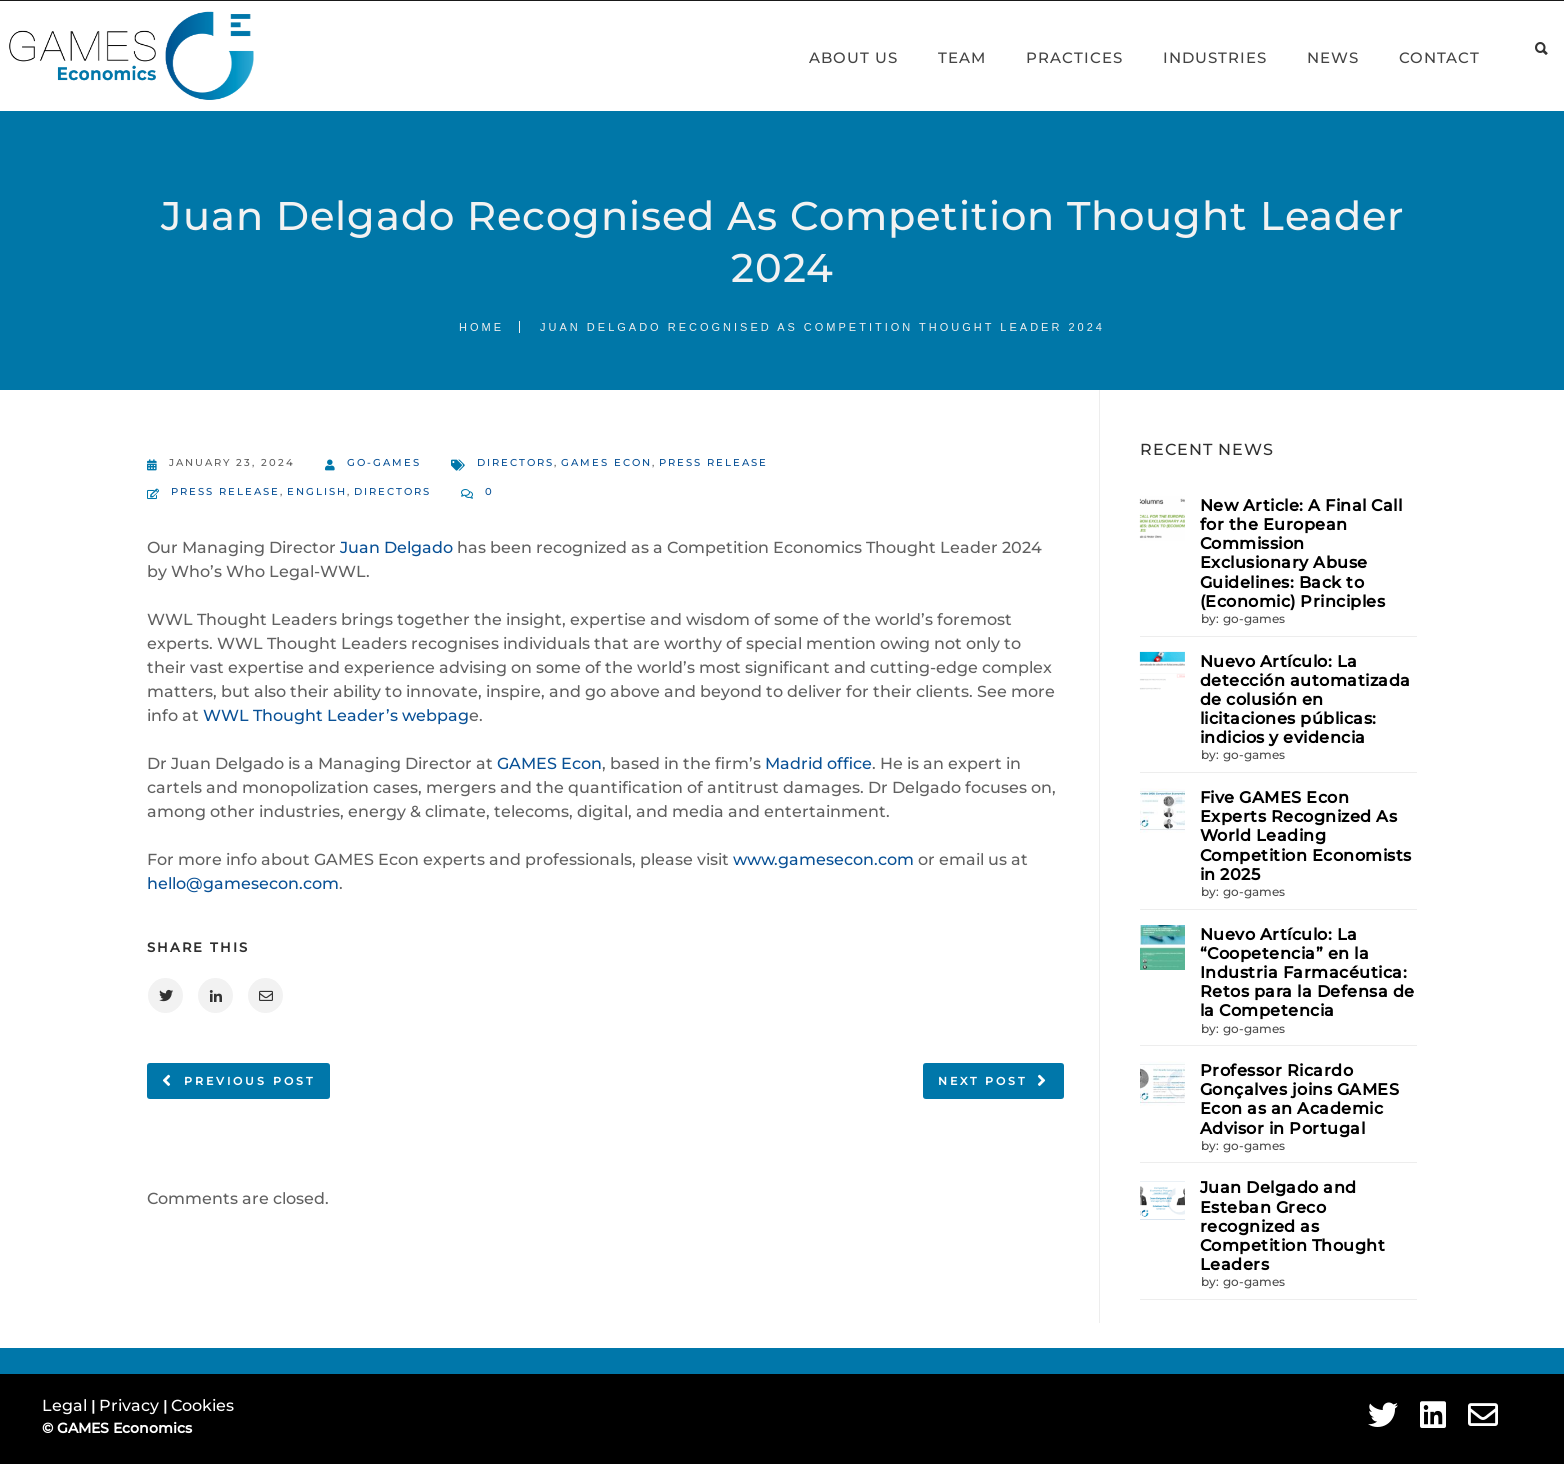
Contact (1416, 57)
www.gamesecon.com (823, 859)
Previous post (249, 1081)
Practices (1051, 57)
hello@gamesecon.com (243, 883)
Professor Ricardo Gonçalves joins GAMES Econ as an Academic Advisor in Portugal (1300, 1099)
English (317, 491)
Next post (982, 1081)
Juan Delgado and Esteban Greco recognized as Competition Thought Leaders (1293, 1226)
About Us (830, 57)
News (1310, 57)
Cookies (202, 1405)
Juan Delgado (396, 547)
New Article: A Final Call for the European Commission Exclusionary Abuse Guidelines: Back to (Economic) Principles (1301, 553)
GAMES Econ (606, 462)
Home (481, 327)
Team (939, 57)
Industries (1192, 57)
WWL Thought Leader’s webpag (336, 715)
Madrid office (818, 763)
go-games (373, 464)
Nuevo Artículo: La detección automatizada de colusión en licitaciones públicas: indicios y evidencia (1305, 700)
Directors (515, 462)
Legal (66, 1405)
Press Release (713, 462)
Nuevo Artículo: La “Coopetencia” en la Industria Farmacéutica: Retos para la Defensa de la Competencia (1307, 973)
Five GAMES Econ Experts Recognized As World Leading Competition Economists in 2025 (1306, 836)
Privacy (131, 1405)
